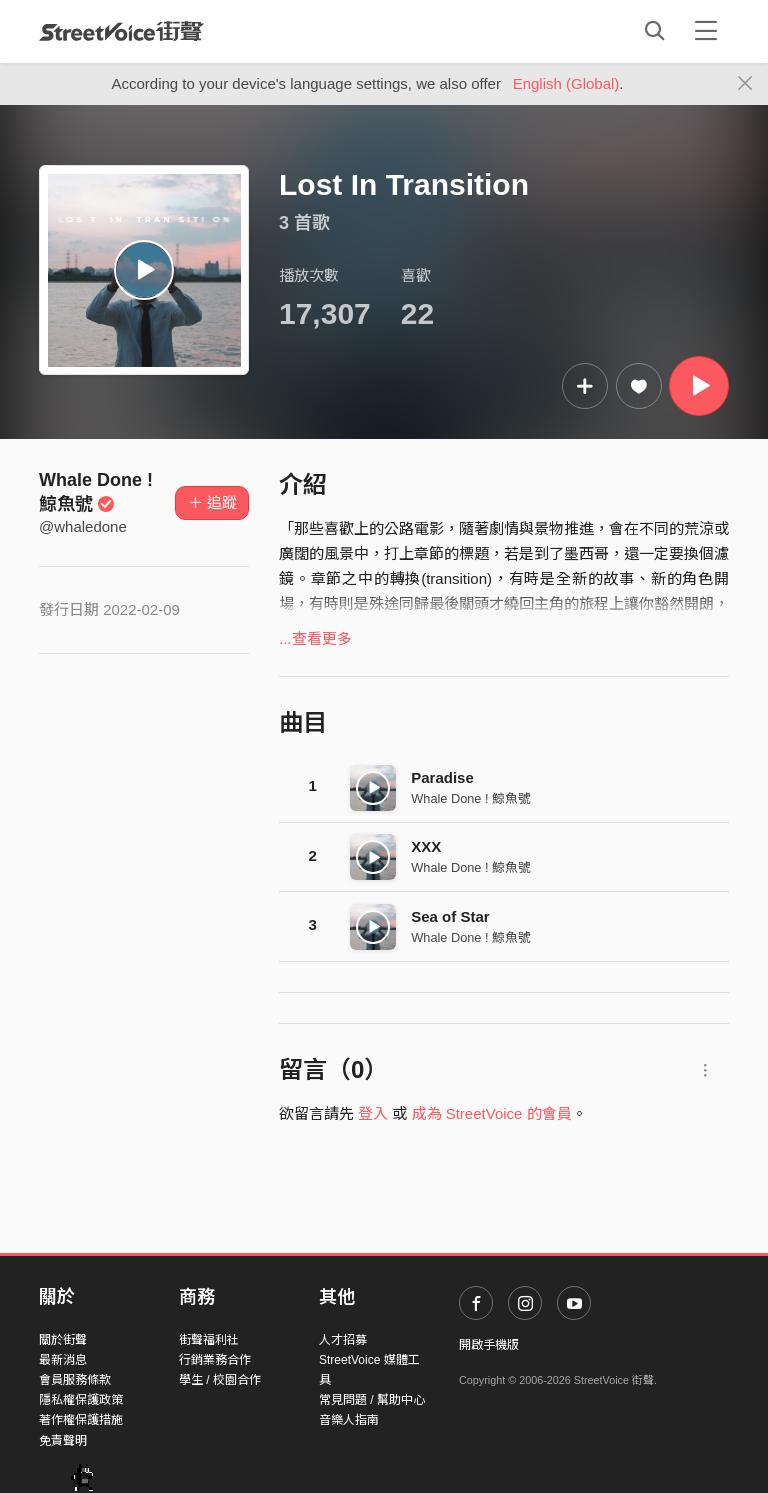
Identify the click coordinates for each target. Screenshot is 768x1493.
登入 (373, 1113)
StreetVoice (121, 31)
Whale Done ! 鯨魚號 (471, 798)
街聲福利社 (209, 1340)
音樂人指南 (349, 1420)
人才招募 (343, 1340)
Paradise (442, 777)
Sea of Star (450, 916)
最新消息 (63, 1360)
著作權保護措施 (81, 1420)
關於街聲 (63, 1340)
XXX (426, 846)
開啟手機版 (489, 1345)
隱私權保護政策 (81, 1400)
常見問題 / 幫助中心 (372, 1400)
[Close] (745, 84)
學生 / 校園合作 (220, 1380)
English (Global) (566, 83)
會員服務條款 (75, 1380)
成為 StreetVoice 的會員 (492, 1113)
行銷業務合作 (215, 1360)
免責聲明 (63, 1441)
